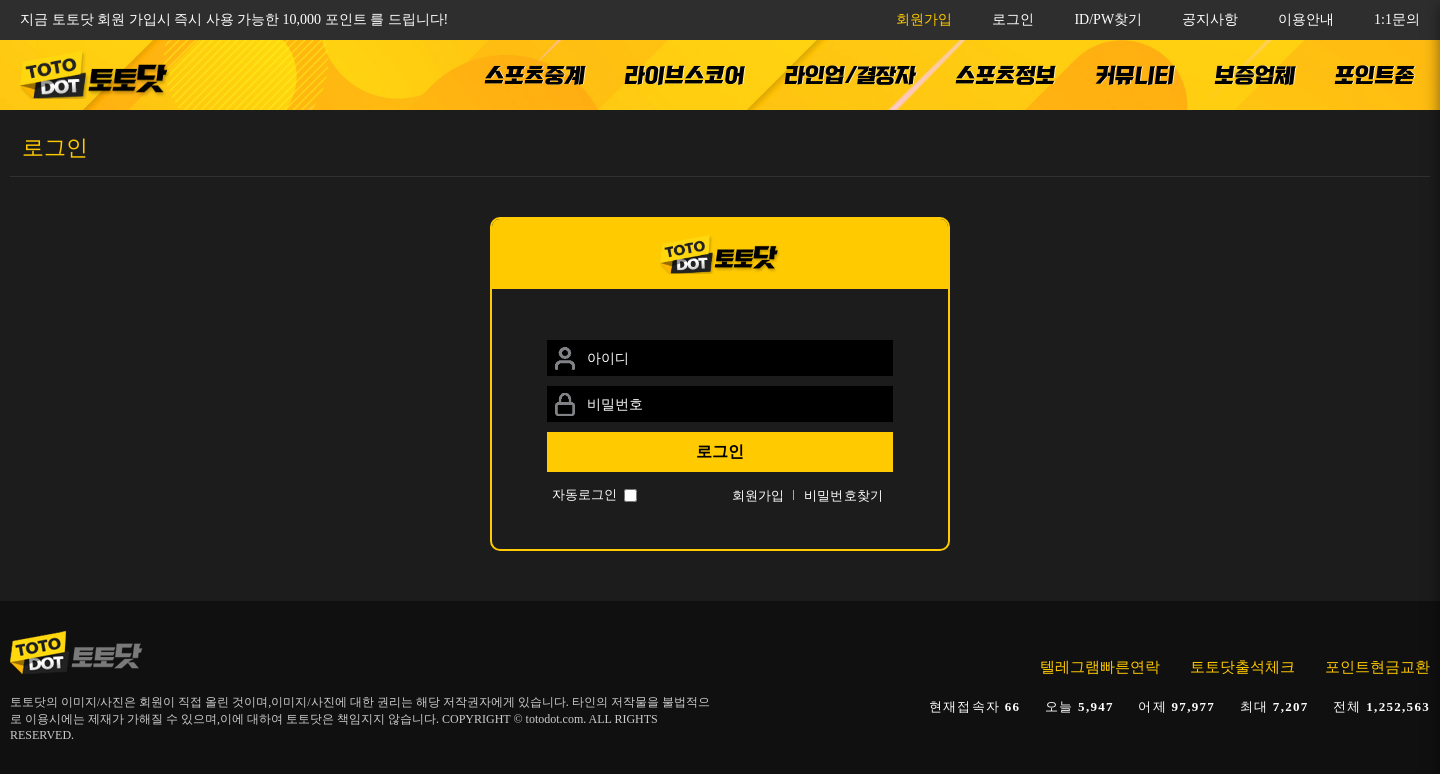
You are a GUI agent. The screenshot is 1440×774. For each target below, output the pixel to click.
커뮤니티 (1135, 75)
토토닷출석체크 (1242, 667)
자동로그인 (584, 494)
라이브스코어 (685, 75)
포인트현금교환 (1377, 667)
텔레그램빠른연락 (1100, 667)
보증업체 (1255, 75)
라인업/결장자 (850, 75)
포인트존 (1375, 75)
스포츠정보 (1006, 75)
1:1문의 (1397, 19)
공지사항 (1210, 19)
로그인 (1013, 19)
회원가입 (924, 19)
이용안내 (1306, 19)
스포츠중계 (535, 75)
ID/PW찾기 (1108, 19)
